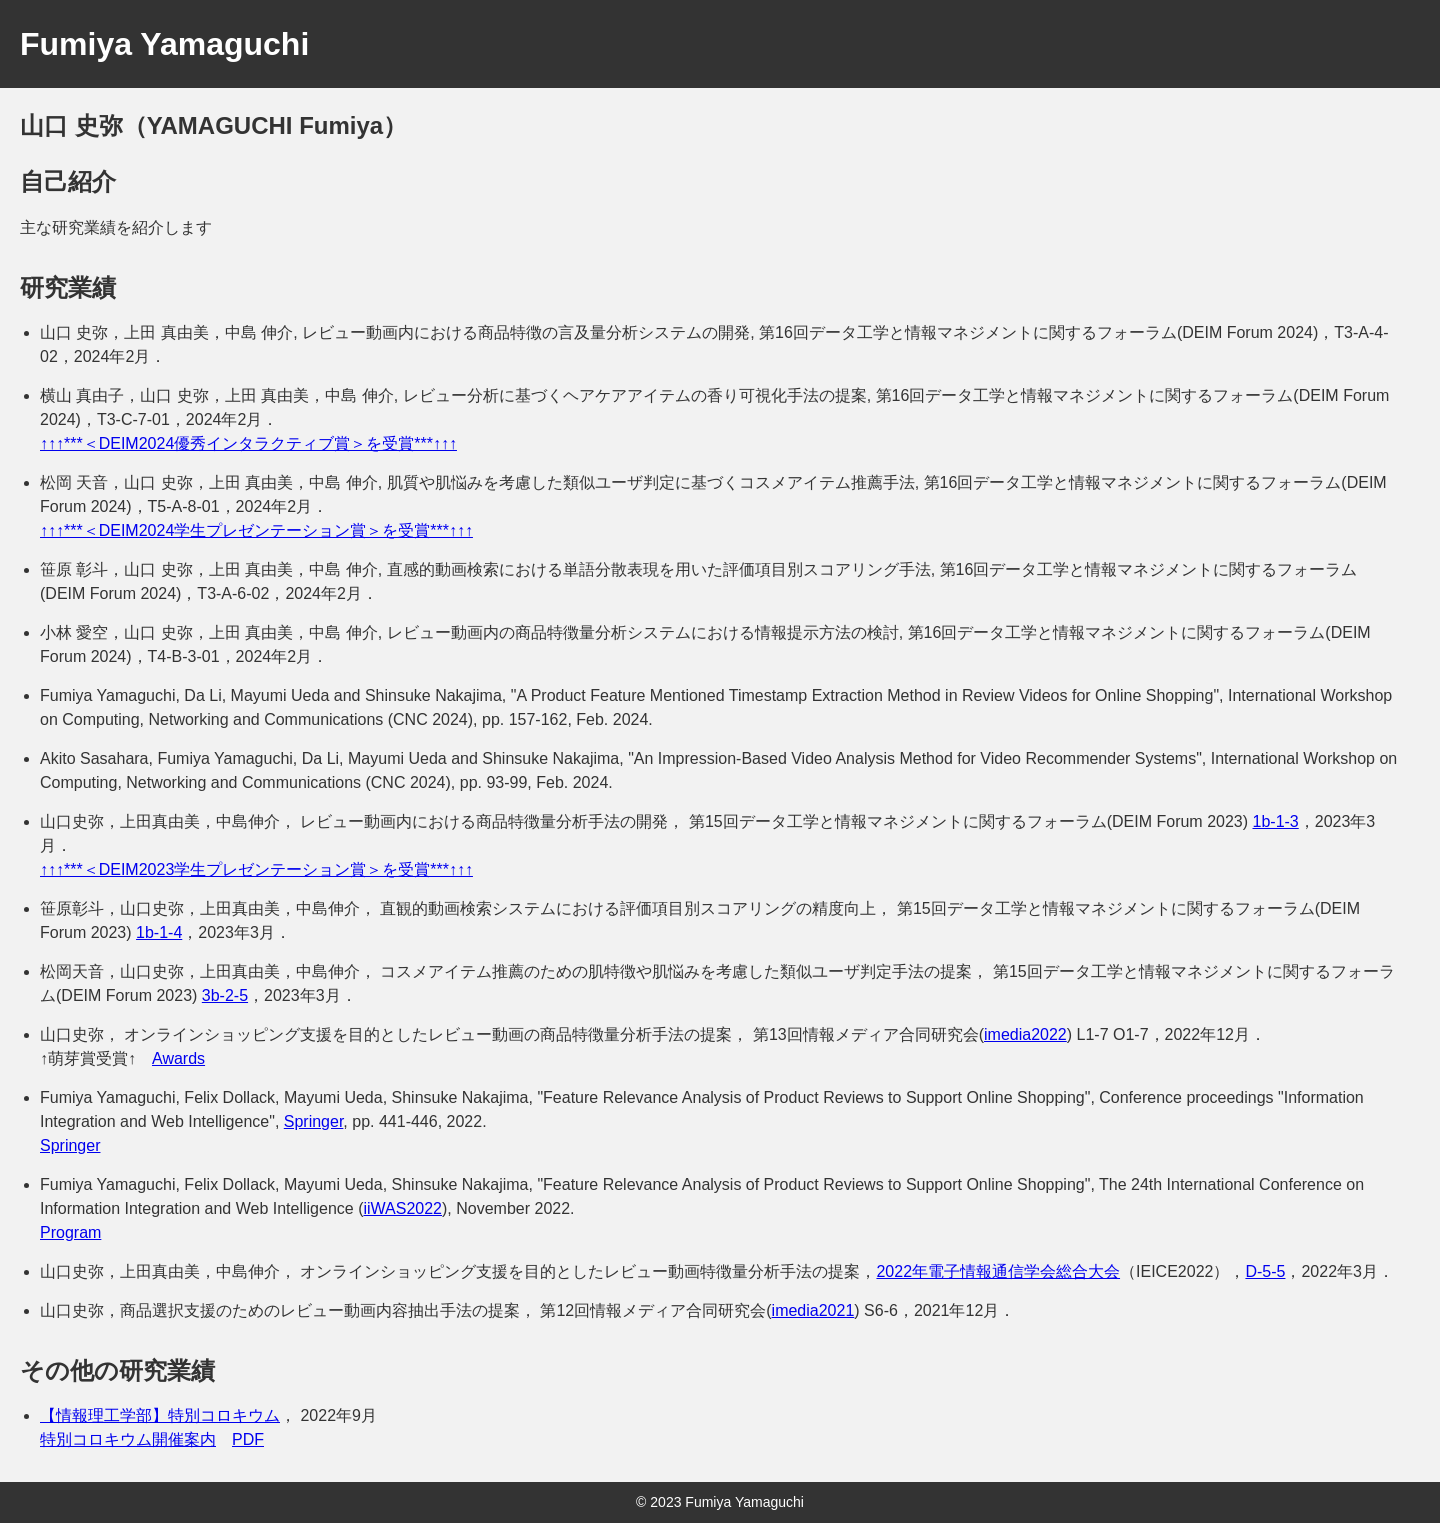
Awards (178, 1058)
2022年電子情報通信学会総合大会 (998, 1271)
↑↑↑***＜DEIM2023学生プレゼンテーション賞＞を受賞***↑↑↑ (256, 869)
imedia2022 (1025, 1034)
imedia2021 (813, 1310)
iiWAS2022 (402, 1208)
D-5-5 (1265, 1271)
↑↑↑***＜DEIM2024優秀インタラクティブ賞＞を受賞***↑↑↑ (248, 443)
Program (70, 1232)
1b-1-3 (1276, 821)
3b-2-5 (225, 995)
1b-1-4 (159, 932)
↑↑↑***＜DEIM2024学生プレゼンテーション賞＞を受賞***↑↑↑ (256, 530)
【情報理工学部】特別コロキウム (160, 1415)
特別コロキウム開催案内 (128, 1439)
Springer (314, 1121)
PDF (248, 1439)
